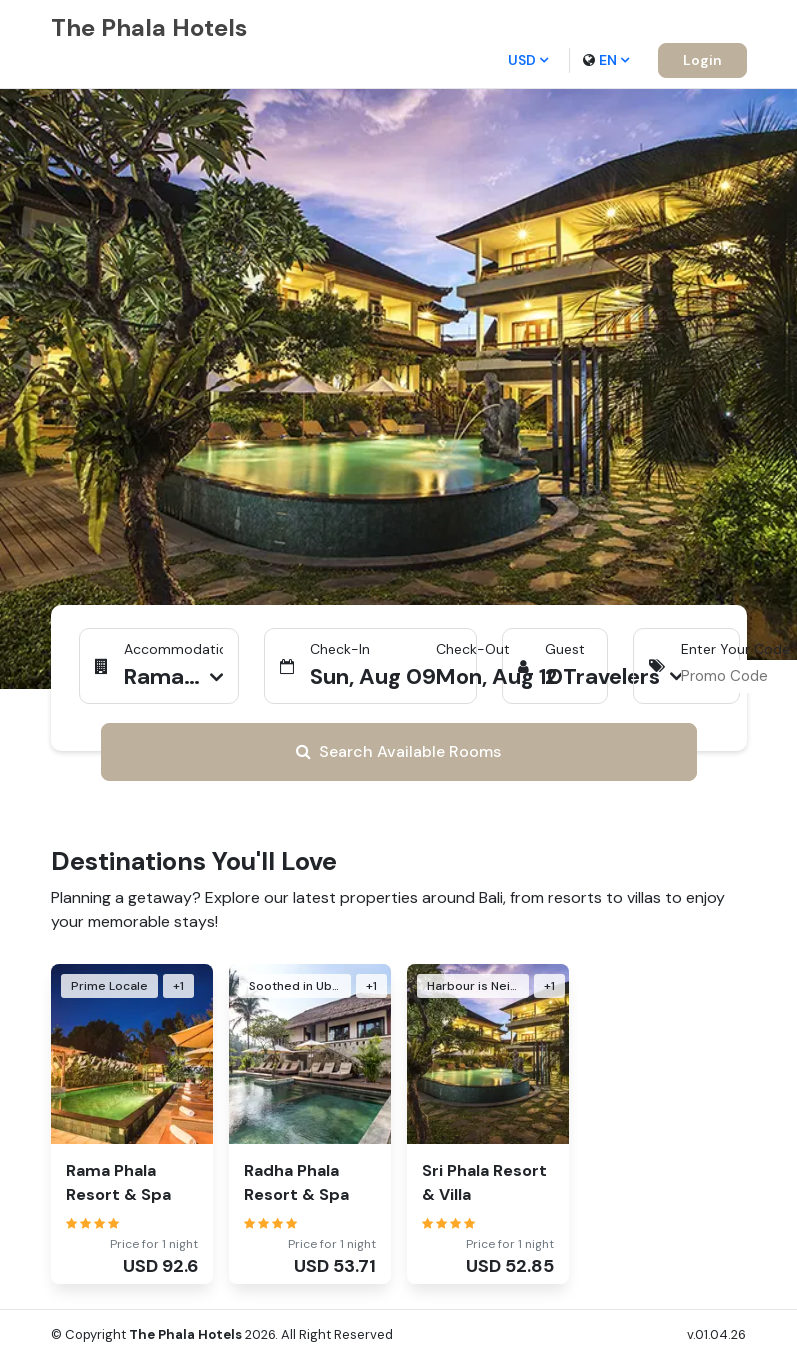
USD (528, 60)
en (606, 60)
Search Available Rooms (398, 751)
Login (702, 60)
